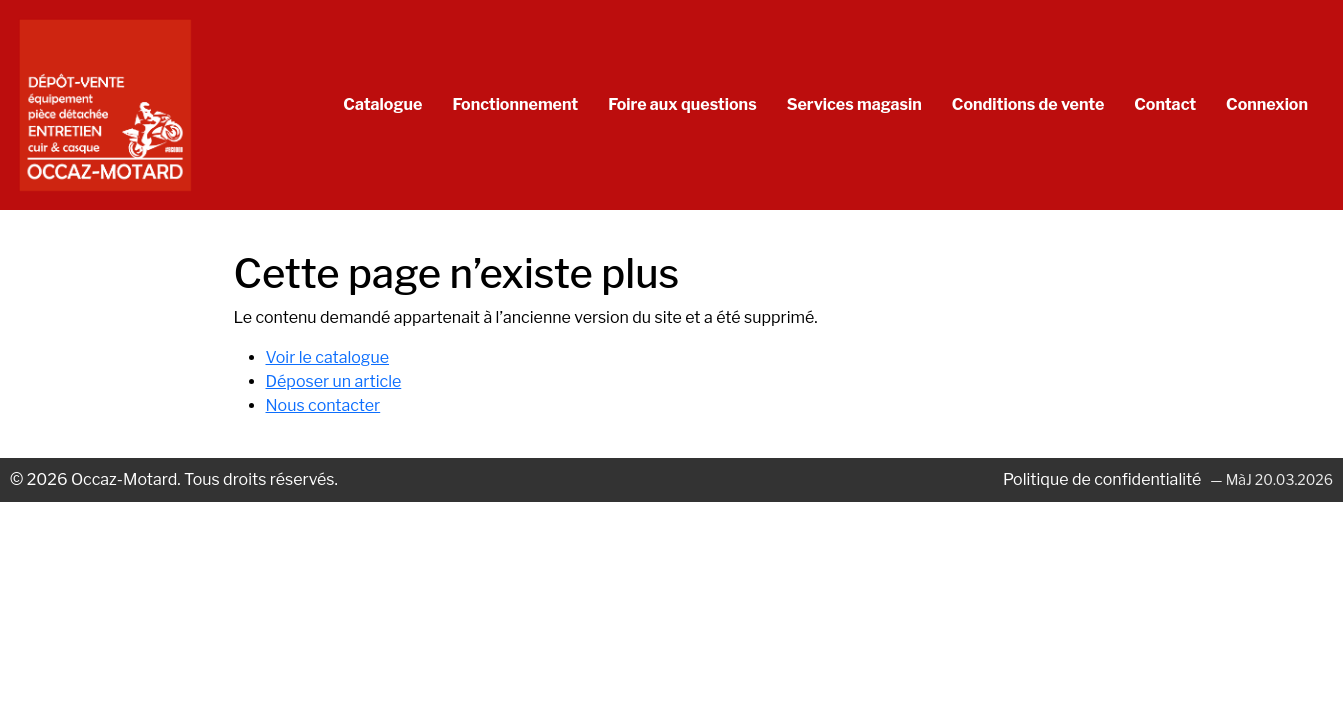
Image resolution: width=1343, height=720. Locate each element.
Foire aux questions (682, 104)
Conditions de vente (1028, 104)
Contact (1165, 104)
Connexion (1267, 104)
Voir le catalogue (328, 357)
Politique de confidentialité (1104, 479)
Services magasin (854, 104)
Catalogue (382, 104)
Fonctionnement (515, 104)
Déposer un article (334, 381)
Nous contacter (323, 405)
